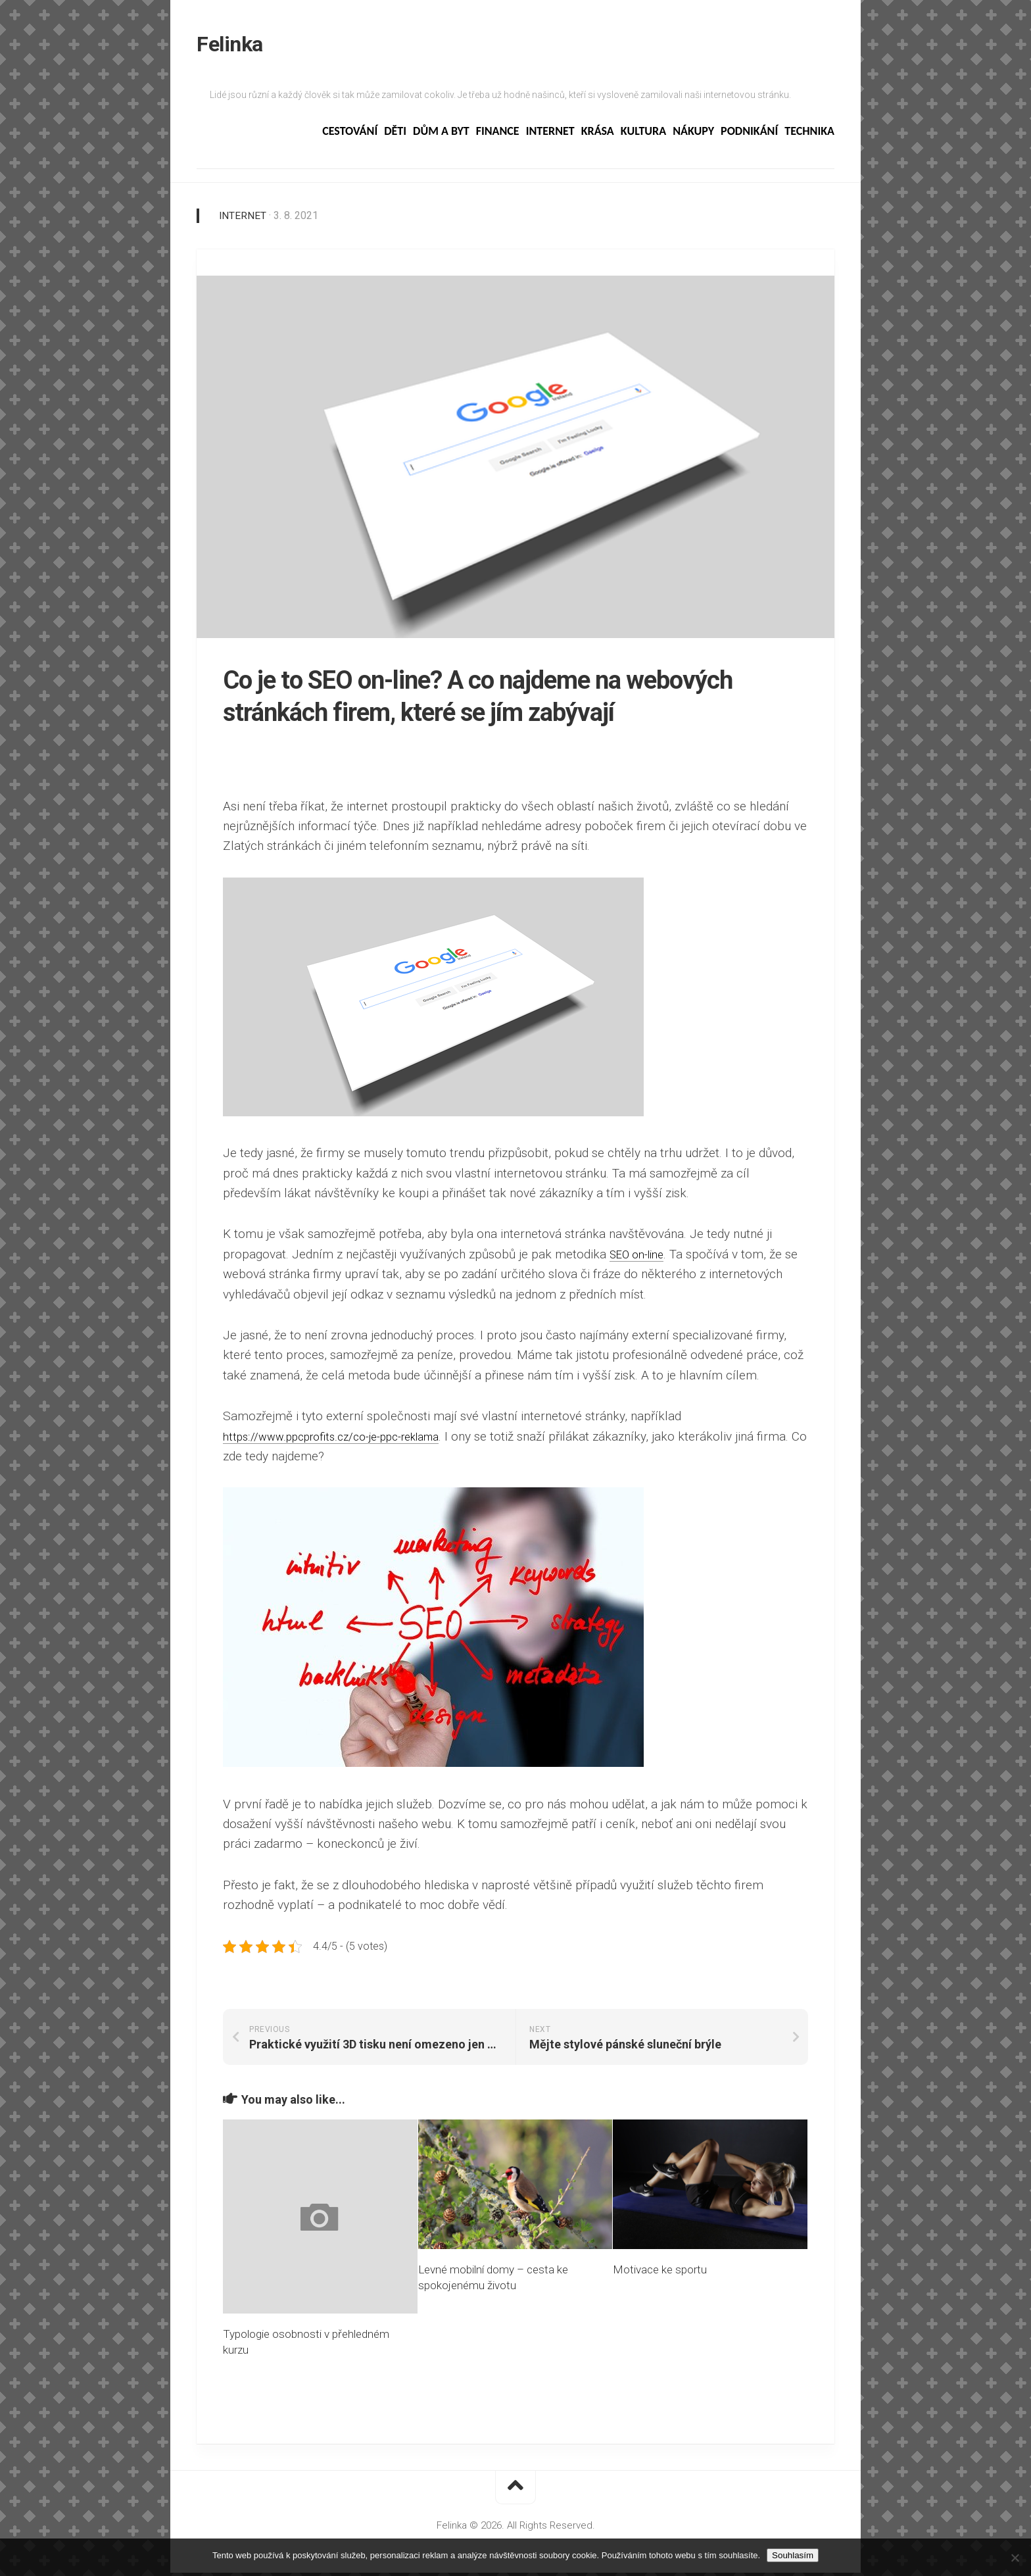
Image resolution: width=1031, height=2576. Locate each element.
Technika (809, 134)
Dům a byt (441, 134)
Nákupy (693, 134)
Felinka (230, 46)
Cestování (349, 134)
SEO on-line (641, 1257)
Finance (497, 134)
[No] (1014, 2557)
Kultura (643, 134)
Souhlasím (792, 2555)
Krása (597, 134)
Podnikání (749, 134)
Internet (550, 134)
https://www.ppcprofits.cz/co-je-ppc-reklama (345, 1439)
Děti (395, 134)
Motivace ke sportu (660, 2272)
